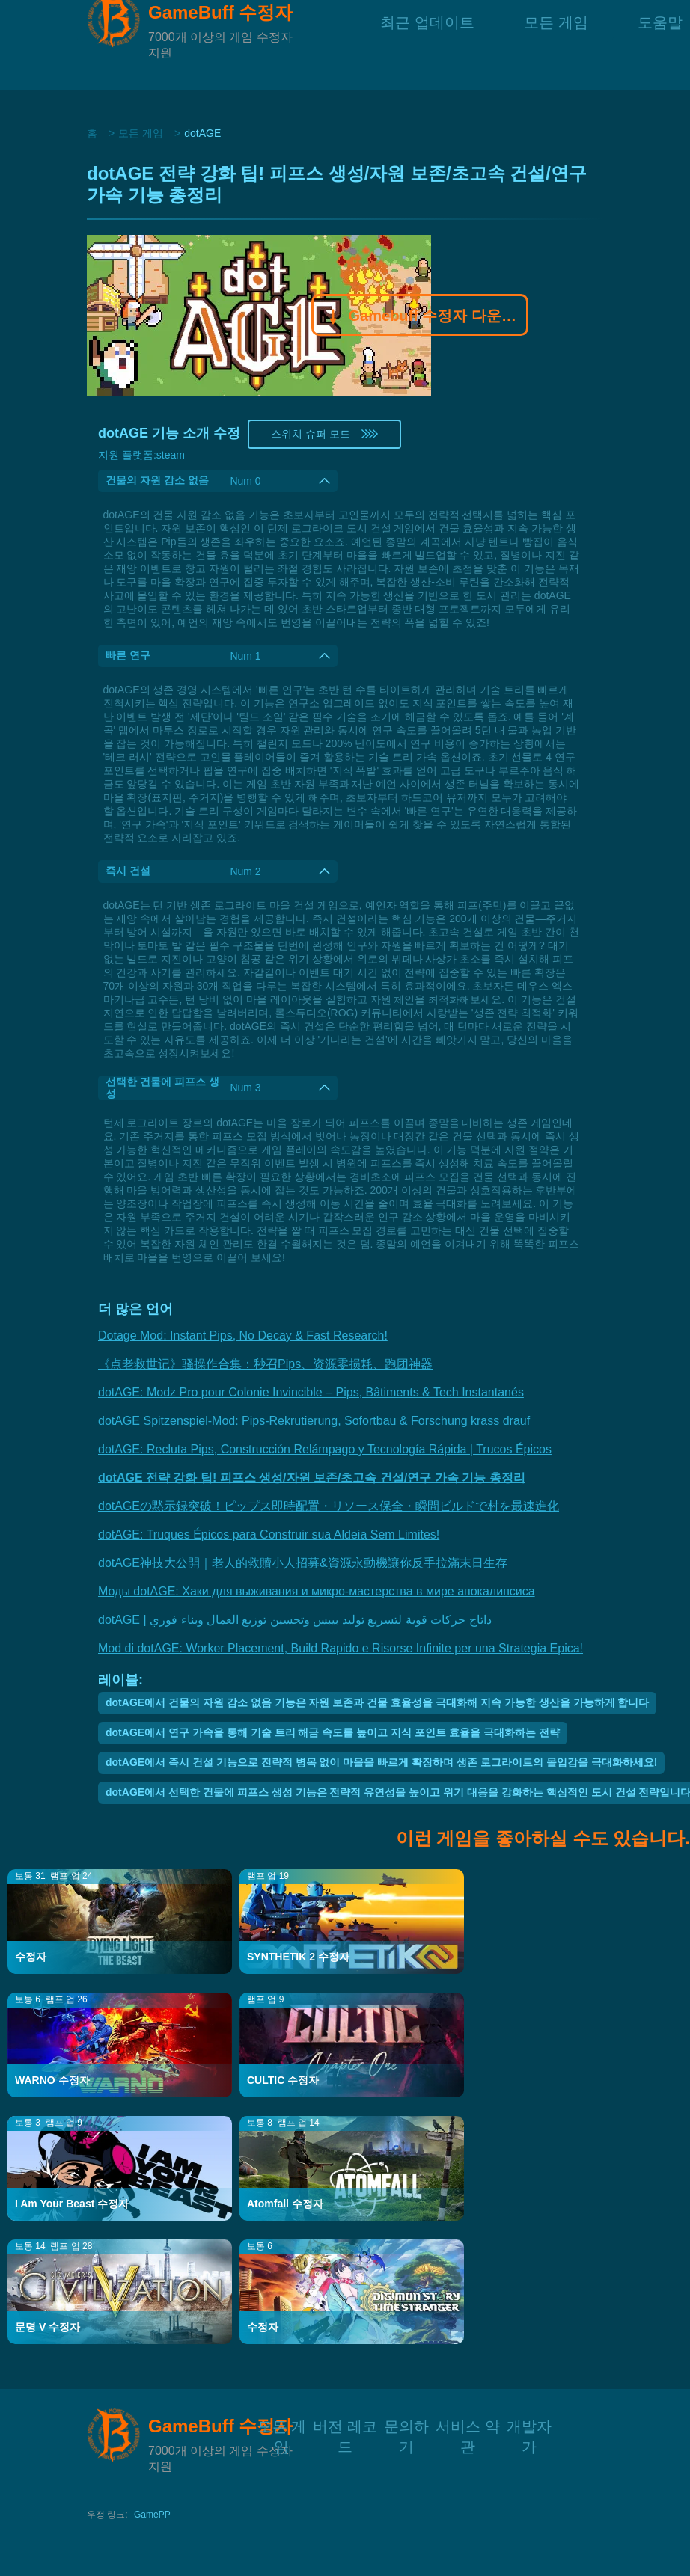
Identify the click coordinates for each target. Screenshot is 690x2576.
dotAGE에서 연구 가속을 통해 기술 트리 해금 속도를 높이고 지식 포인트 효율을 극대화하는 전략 (333, 1732)
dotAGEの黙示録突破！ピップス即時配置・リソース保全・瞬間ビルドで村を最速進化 (328, 1506)
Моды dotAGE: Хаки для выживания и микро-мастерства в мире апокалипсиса (316, 1591)
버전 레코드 (345, 2424)
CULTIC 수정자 (283, 2080)
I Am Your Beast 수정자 (72, 2203)
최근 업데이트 (427, 44)
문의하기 (406, 2424)
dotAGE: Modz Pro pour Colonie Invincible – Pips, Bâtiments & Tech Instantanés (311, 1392)
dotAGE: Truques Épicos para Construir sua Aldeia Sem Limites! (268, 1534)
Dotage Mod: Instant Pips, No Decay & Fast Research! (243, 1335)
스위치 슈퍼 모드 (324, 434)
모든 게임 (556, 44)
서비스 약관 (468, 2424)
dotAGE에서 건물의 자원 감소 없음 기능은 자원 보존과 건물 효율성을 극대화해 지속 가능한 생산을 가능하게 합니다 (377, 1702)
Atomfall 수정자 (285, 2203)
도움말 (660, 44)
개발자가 (529, 2424)
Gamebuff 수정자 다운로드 (420, 317)
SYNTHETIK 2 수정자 (298, 1957)
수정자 (30, 1957)
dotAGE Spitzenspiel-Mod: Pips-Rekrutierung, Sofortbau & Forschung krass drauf (314, 1420)
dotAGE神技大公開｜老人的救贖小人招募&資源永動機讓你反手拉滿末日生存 (302, 1563)
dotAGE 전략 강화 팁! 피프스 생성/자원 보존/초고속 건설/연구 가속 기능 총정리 (311, 1477)
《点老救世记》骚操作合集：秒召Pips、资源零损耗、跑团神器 (265, 1364)
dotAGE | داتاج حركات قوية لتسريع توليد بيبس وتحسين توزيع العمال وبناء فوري (295, 1619)
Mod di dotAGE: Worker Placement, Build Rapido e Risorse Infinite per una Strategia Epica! (340, 1648)
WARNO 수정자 (52, 2080)
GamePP (152, 2514)
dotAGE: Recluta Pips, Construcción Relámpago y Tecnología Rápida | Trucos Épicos (325, 1449)
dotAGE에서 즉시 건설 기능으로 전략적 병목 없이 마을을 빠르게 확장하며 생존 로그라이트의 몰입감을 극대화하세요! (381, 1762)
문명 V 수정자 (47, 2327)
